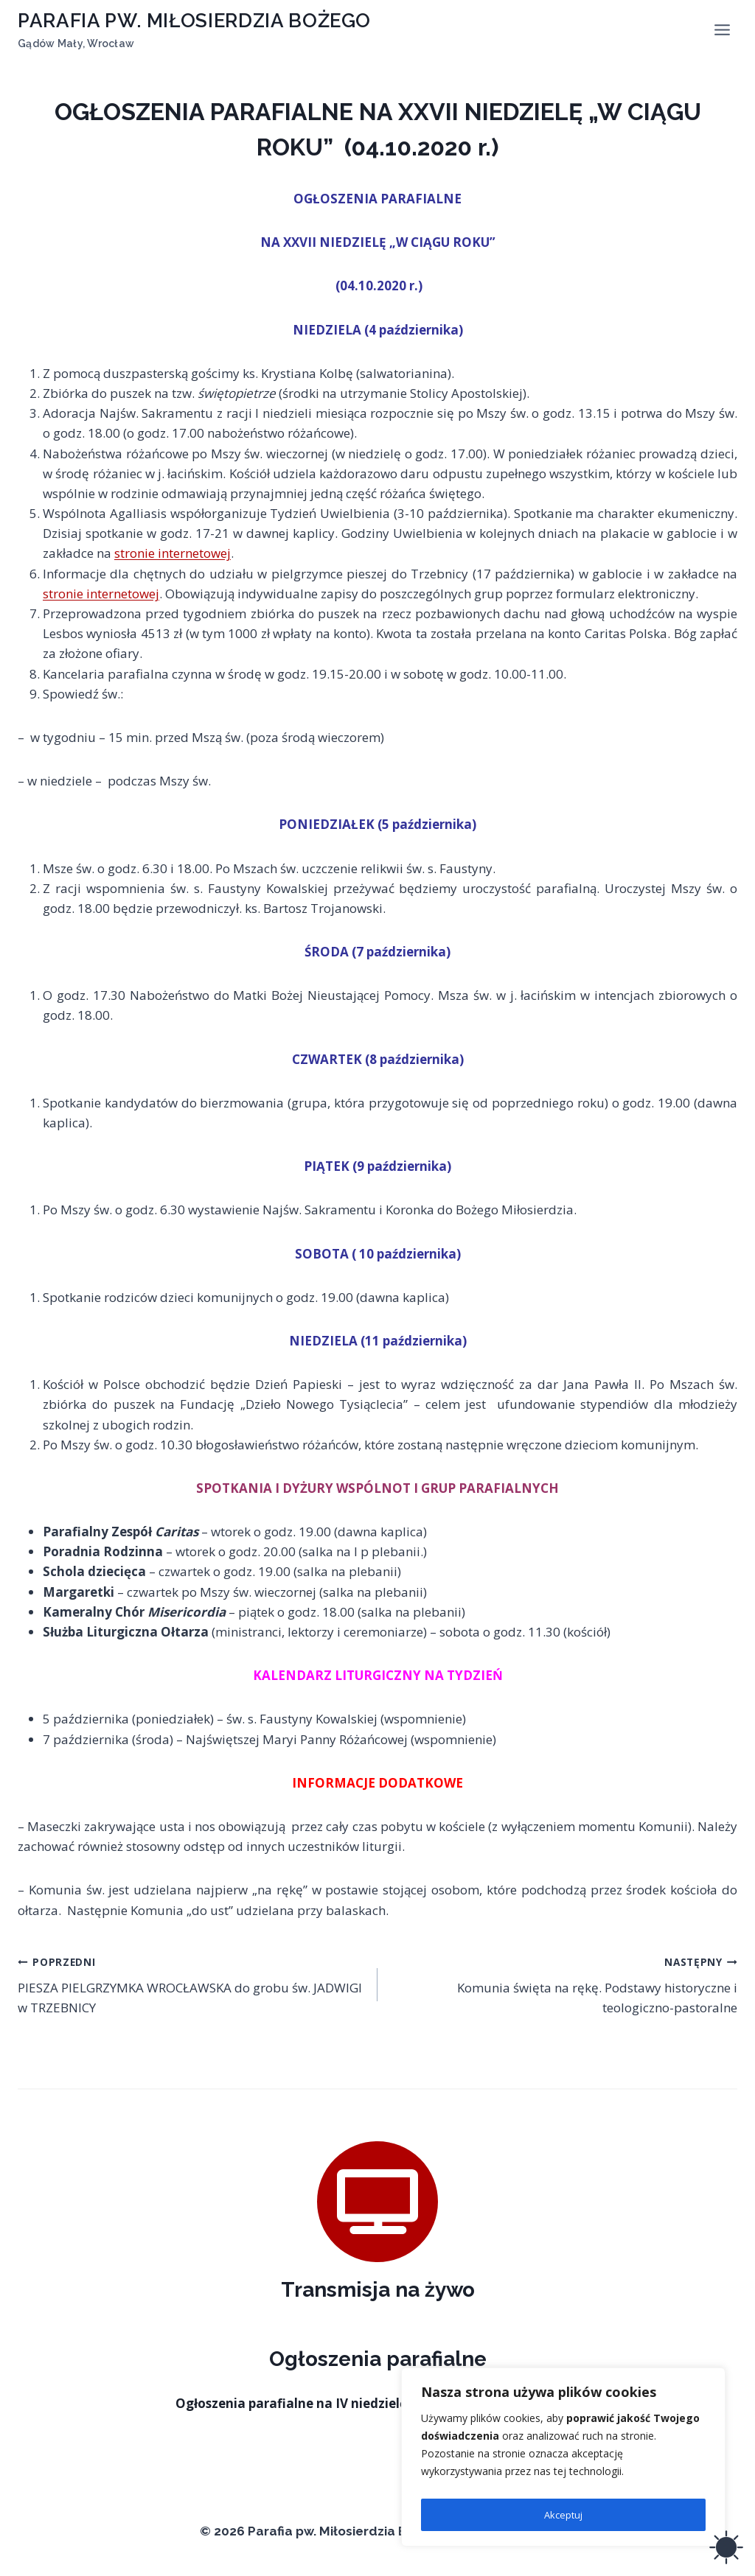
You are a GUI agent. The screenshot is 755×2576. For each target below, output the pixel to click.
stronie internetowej (172, 553)
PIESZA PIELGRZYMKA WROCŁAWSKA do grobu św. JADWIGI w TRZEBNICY (191, 1983)
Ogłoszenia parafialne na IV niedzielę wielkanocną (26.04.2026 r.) (377, 2403)
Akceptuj (563, 2514)
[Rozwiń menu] (721, 29)
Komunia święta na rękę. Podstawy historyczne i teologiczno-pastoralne (563, 1983)
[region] (563, 2460)
